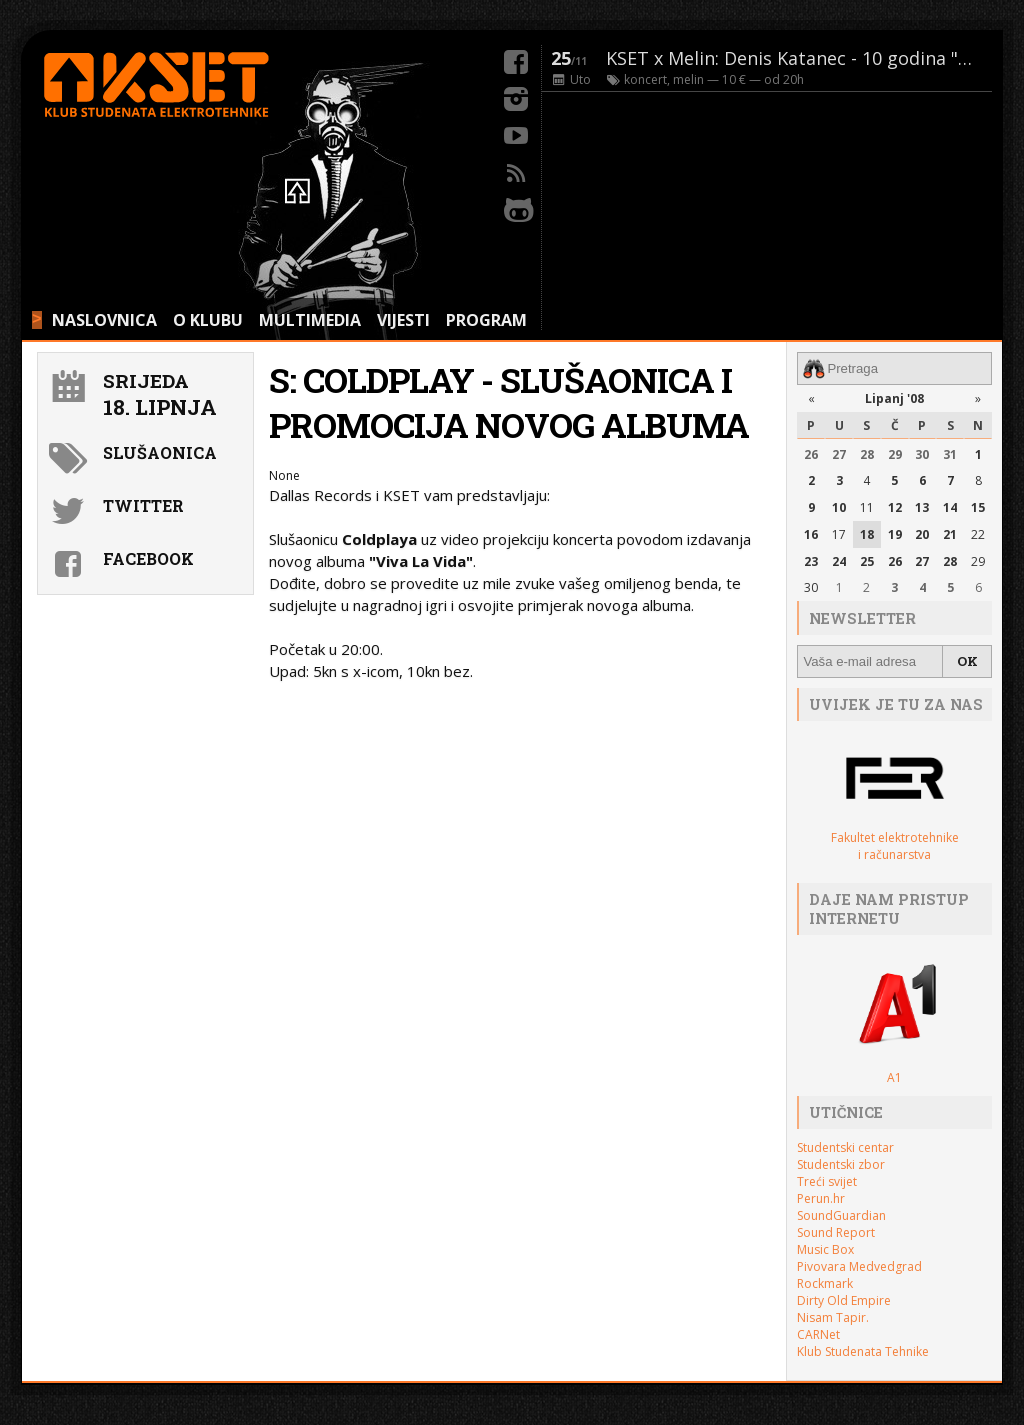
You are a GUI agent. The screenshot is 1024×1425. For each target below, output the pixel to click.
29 (895, 454)
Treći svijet (827, 1181)
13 (922, 507)
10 (839, 507)
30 (922, 454)
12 (895, 507)
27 (839, 454)
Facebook (148, 558)
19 (895, 534)
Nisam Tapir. (833, 1317)
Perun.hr (821, 1198)
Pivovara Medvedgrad (859, 1266)
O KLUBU (208, 320)
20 (922, 534)
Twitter (143, 505)
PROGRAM (486, 320)
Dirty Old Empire (844, 1300)
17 (839, 534)
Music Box (825, 1249)
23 (811, 561)
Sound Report (836, 1232)
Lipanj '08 (894, 398)
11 (867, 507)
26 (811, 454)
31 (950, 454)
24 (839, 561)
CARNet (818, 1334)
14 (950, 507)
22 (978, 534)
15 (978, 507)
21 (950, 534)
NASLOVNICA (104, 320)
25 (867, 561)
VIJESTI (403, 320)
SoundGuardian (841, 1215)
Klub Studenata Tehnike (863, 1351)
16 (811, 534)
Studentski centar (845, 1147)
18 (867, 534)
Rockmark (825, 1283)
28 (867, 454)
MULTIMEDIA (310, 320)
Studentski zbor (841, 1164)
